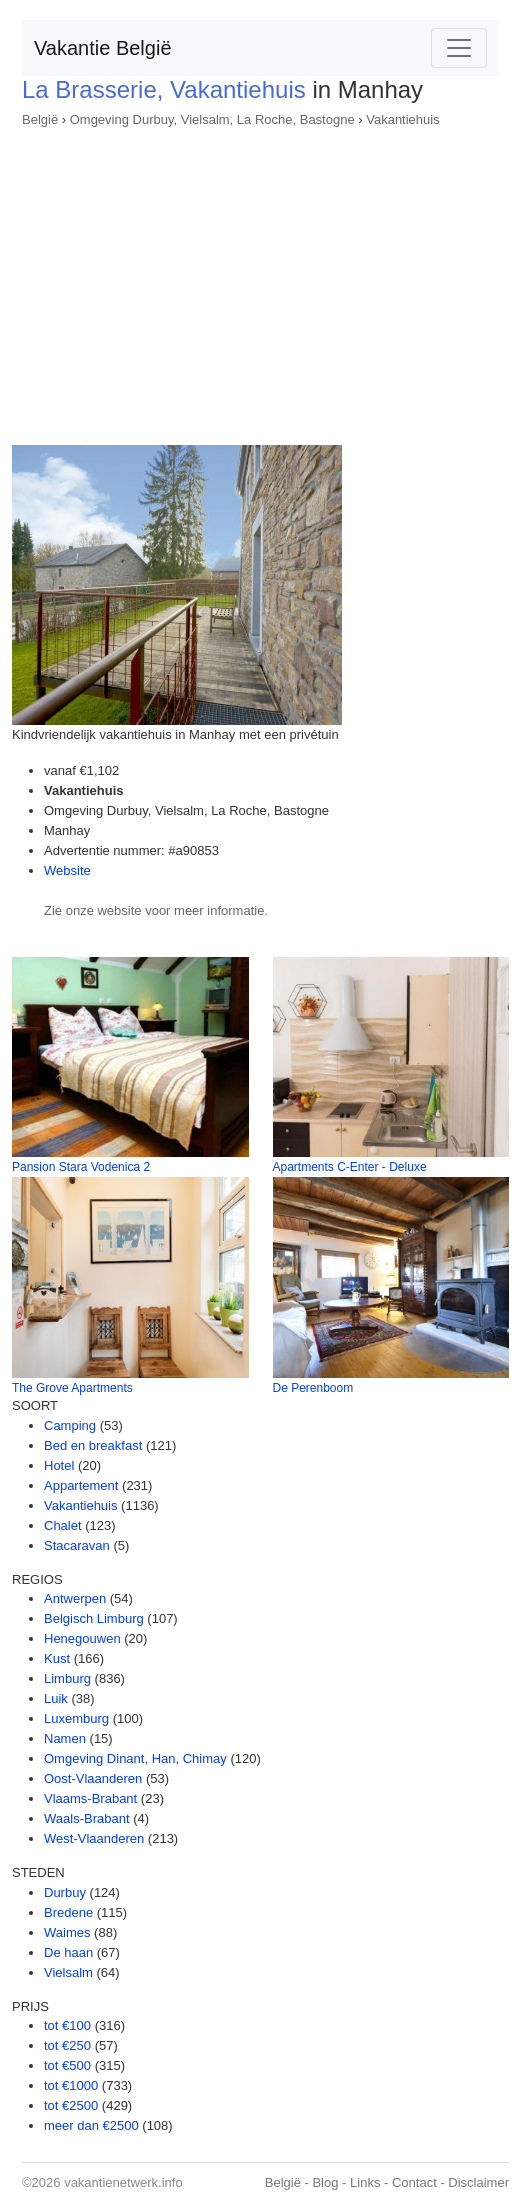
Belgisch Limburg (94, 1618)
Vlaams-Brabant (90, 1798)
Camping (70, 1425)
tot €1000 (71, 2085)
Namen (65, 1738)
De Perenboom (313, 1388)
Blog (325, 2182)
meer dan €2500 (91, 2125)
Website (67, 870)
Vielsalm (68, 1972)
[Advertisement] (260, 280)
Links (365, 2182)
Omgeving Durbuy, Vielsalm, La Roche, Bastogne (212, 119)
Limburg (67, 1678)
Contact (414, 2182)
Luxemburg (76, 1718)
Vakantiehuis (402, 119)
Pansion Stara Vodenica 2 (81, 1167)
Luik (56, 1698)
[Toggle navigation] (459, 48)
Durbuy (65, 1892)
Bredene (68, 1912)
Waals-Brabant (87, 1818)
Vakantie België (103, 48)
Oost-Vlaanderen (93, 1778)
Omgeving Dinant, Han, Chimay (135, 1758)
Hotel (59, 1465)
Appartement (81, 1485)
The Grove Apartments (72, 1388)
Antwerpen (75, 1598)
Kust (57, 1658)
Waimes (67, 1932)
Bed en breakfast (93, 1445)
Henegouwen (82, 1638)
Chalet (63, 1525)
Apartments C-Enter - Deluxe (350, 1167)
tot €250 (67, 2045)
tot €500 (67, 2065)
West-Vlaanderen (94, 1838)
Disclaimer (478, 2182)
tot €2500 (71, 2105)
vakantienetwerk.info (123, 2182)
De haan (68, 1952)
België (40, 119)
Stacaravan (77, 1545)
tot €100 (67, 2025)
